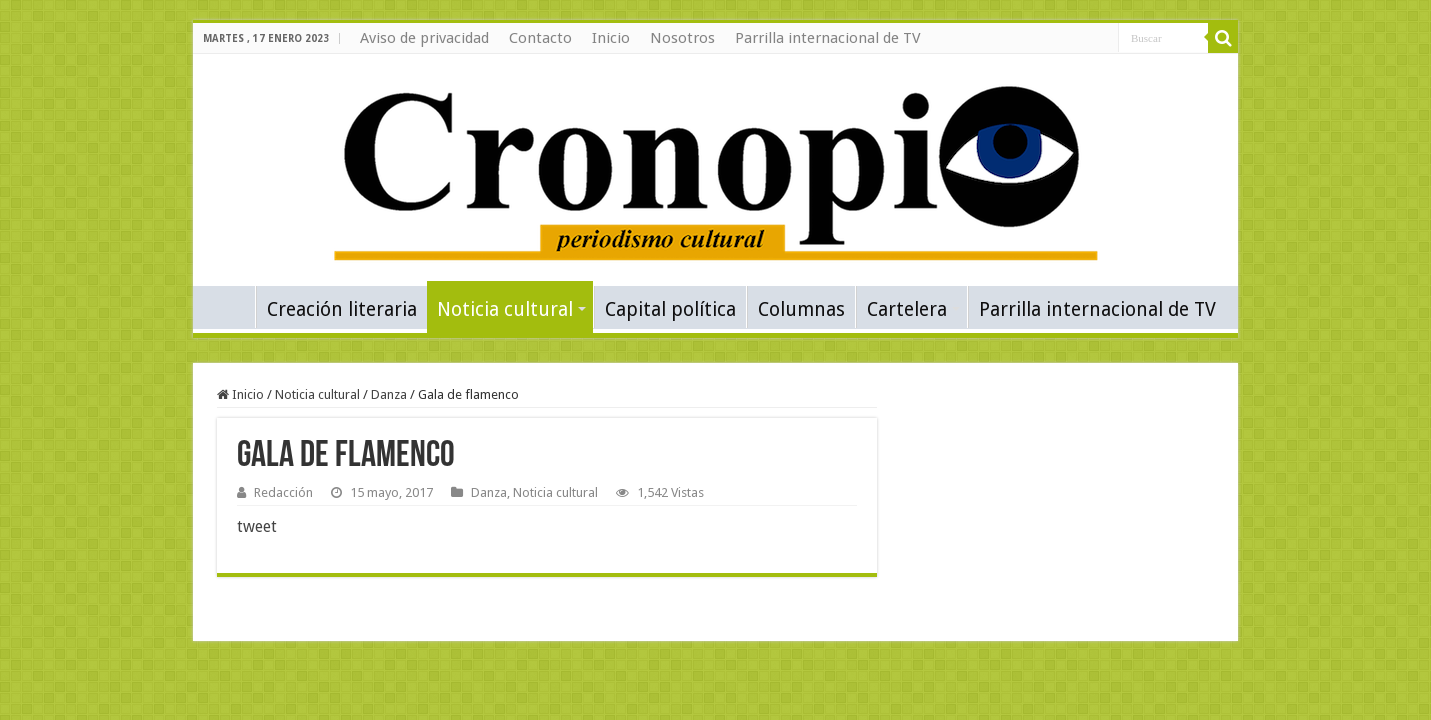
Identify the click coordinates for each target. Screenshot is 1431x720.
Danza (389, 394)
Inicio (611, 38)
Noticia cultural (505, 309)
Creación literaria (342, 309)
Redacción (283, 492)
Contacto (540, 38)
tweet (257, 526)
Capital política (670, 309)
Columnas (801, 309)
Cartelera (907, 309)
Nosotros (682, 38)
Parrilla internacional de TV (828, 38)
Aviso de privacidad (424, 38)
